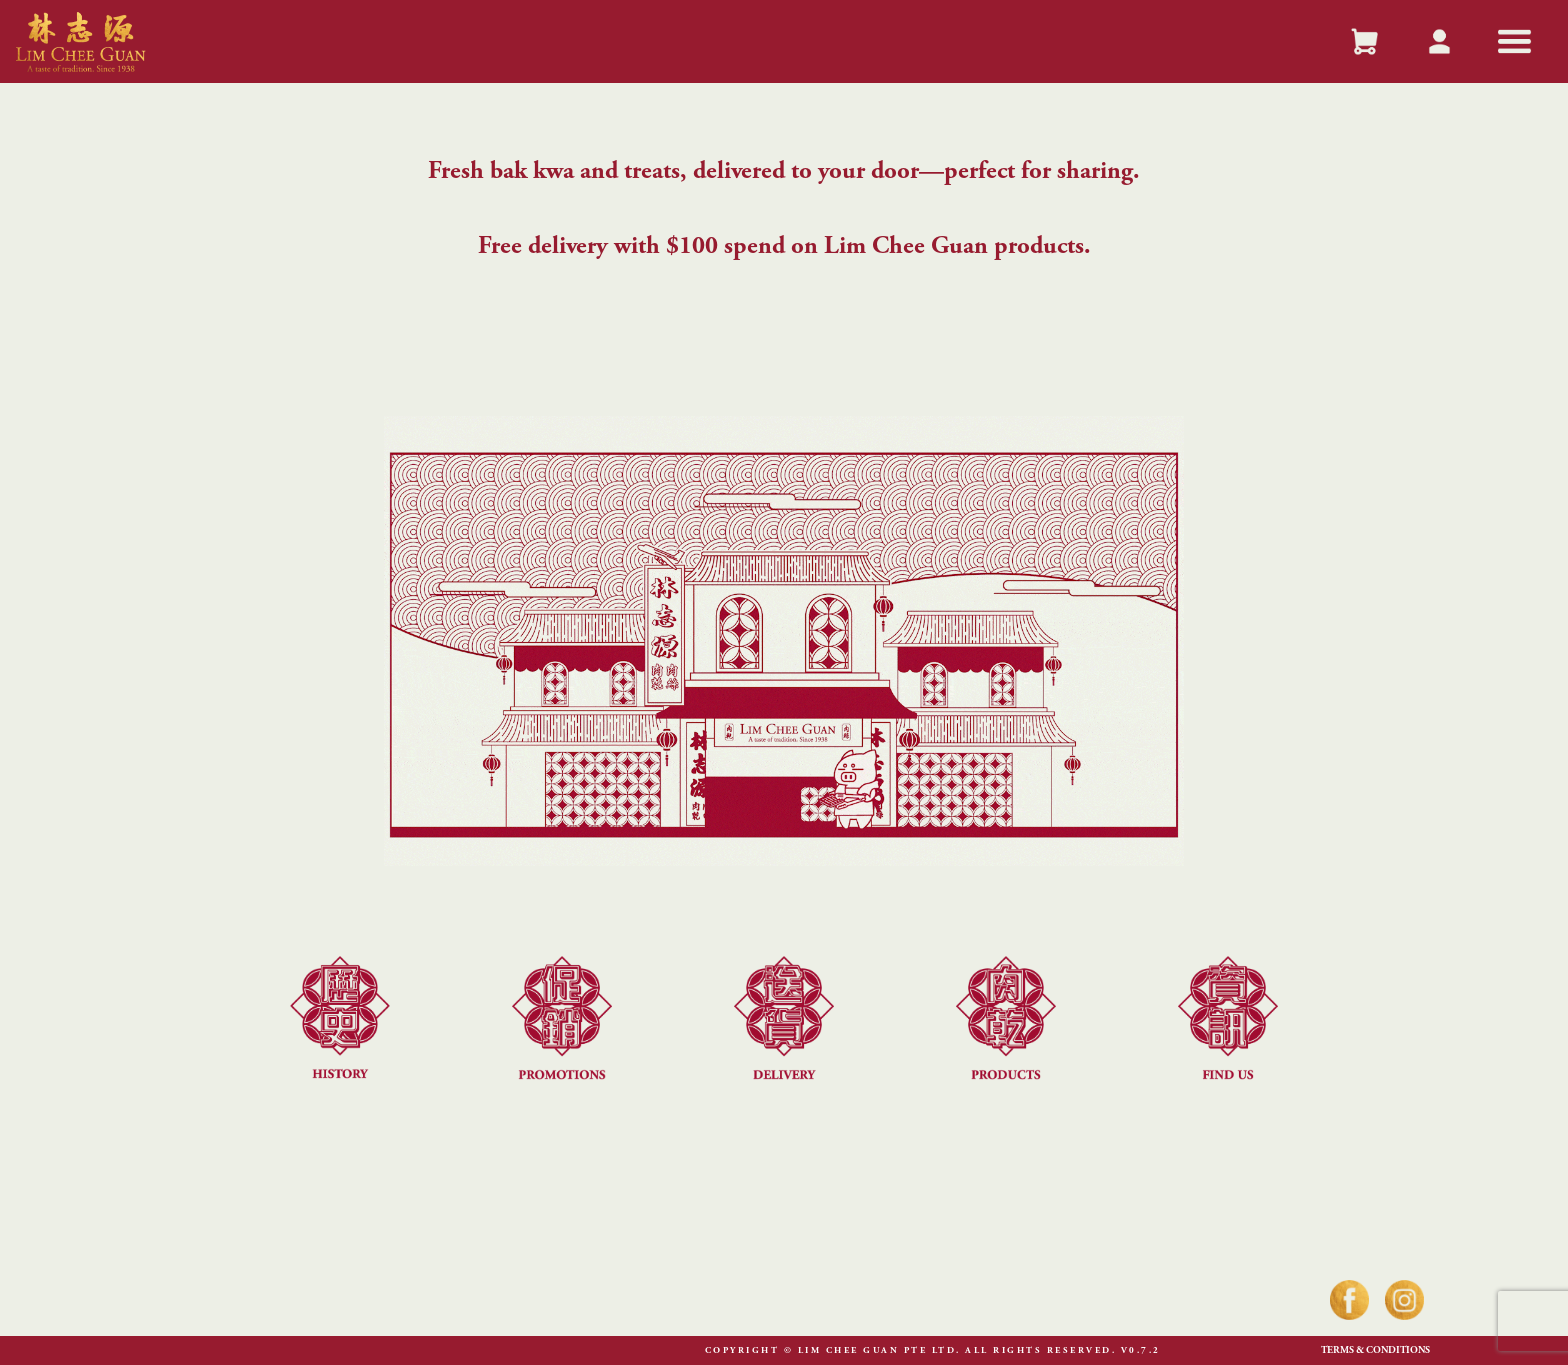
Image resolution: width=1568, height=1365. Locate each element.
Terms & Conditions (1375, 1351)
